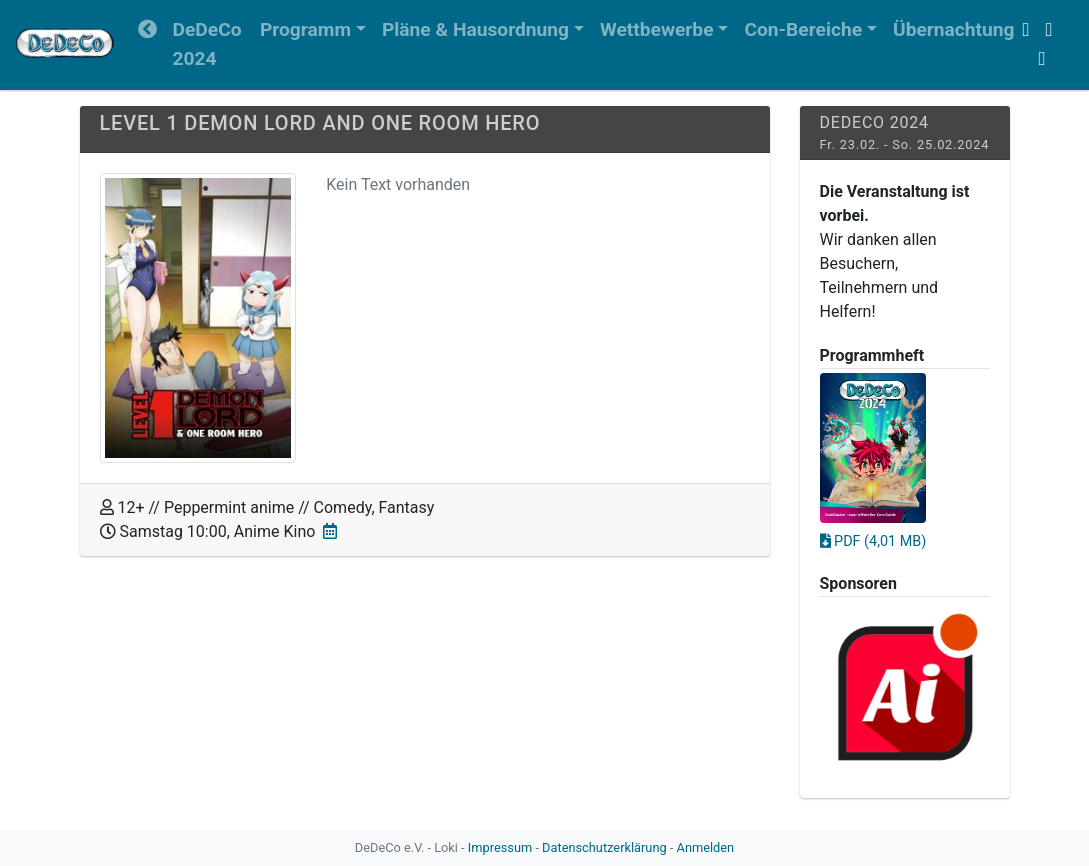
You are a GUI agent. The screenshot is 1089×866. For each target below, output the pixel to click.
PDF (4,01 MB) (873, 541)
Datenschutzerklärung (604, 847)
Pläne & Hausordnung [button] (475, 29)
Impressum (500, 847)
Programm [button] (305, 29)
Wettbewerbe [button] (657, 29)
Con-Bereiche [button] (803, 29)
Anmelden (706, 847)
